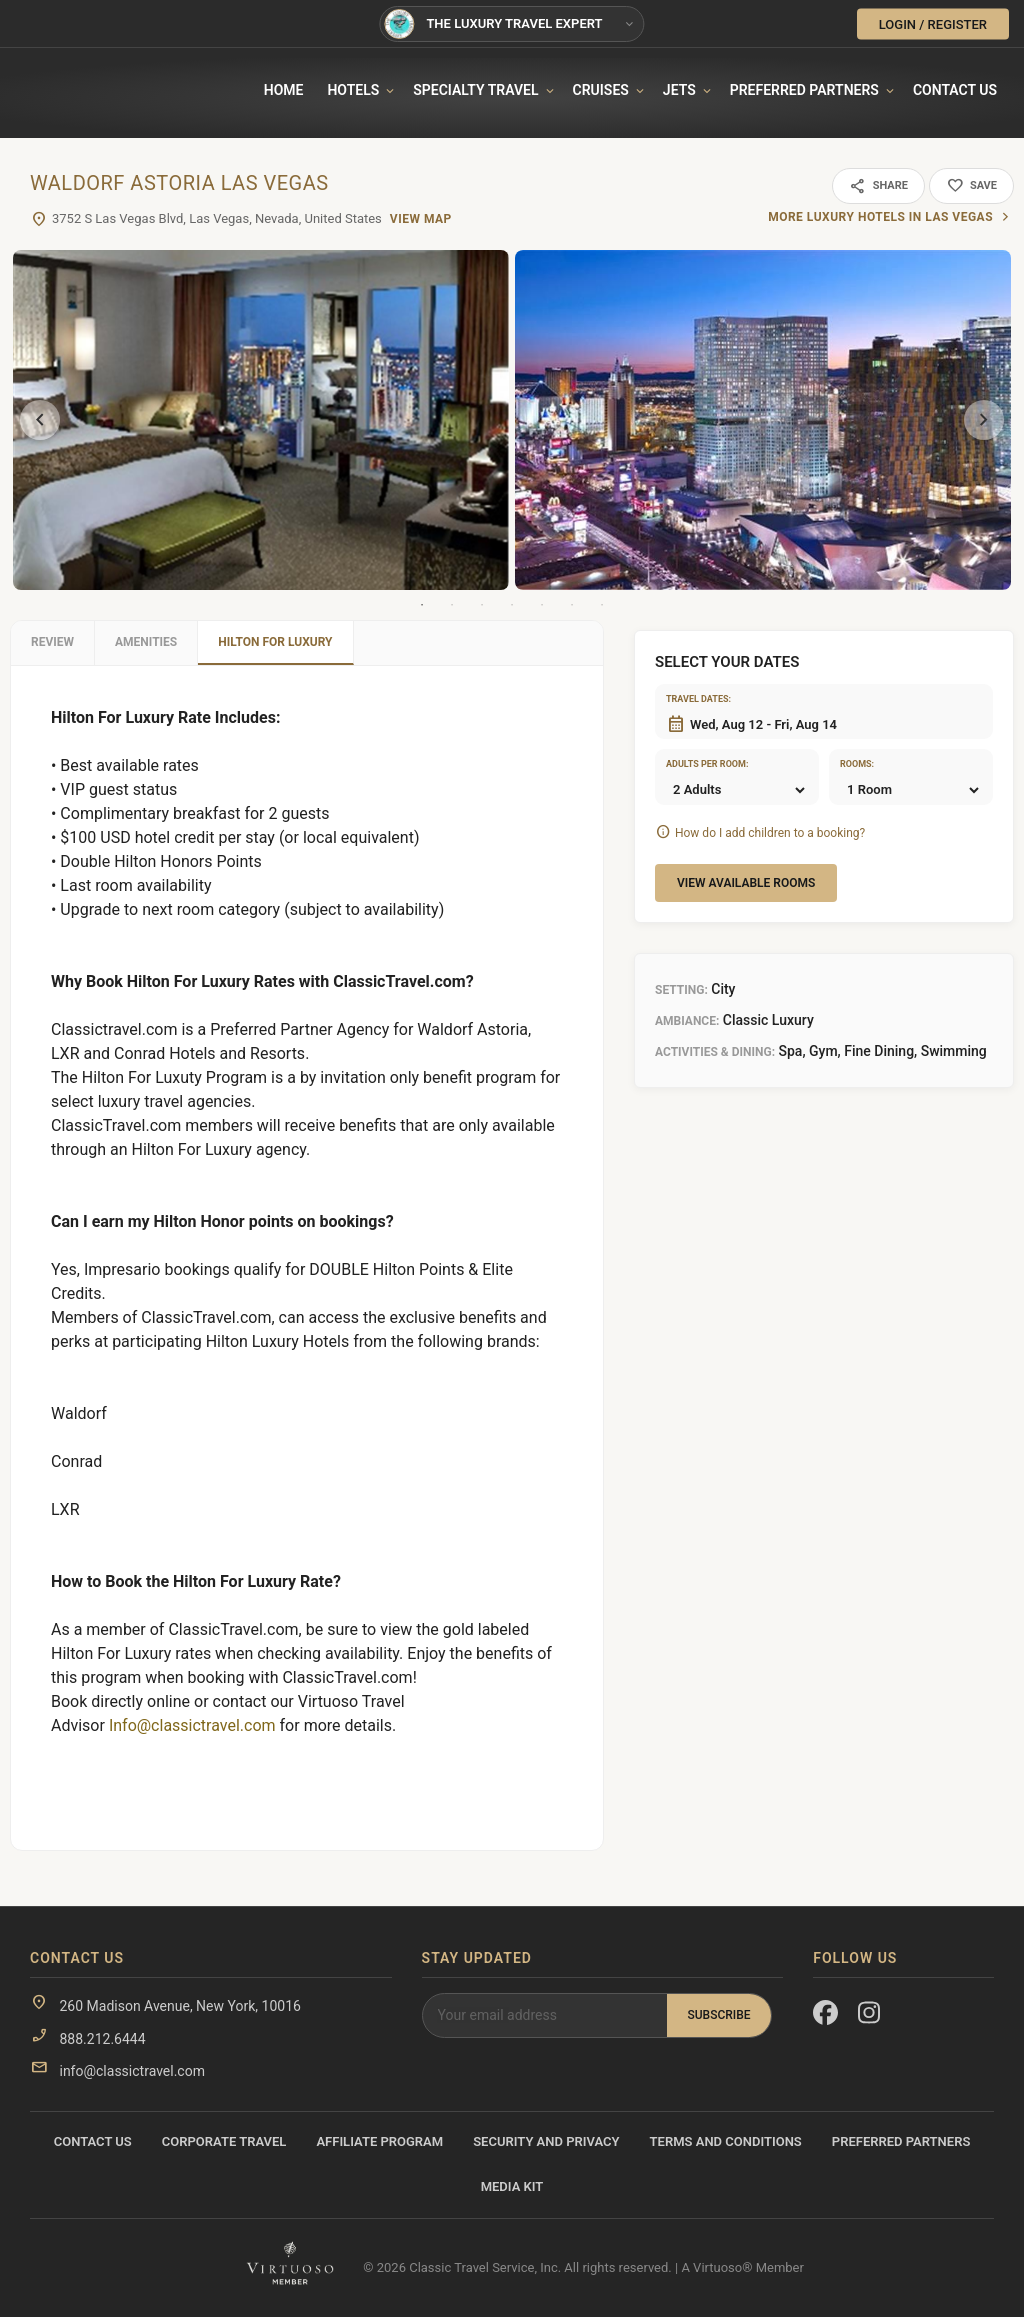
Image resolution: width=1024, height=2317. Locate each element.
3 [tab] (482, 605)
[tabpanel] (261, 420)
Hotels (353, 90)
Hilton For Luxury (275, 642)
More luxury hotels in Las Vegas (880, 217)
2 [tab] (452, 605)
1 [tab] (422, 605)
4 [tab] (512, 605)
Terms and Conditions (726, 2141)
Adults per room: (691, 764)
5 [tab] (542, 605)
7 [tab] (602, 605)
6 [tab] (572, 605)
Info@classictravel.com (192, 1725)
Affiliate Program (379, 2141)
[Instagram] (870, 2017)
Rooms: (857, 764)
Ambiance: (687, 1021)
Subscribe (718, 2015)
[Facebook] (825, 2017)
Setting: (681, 990)
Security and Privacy (546, 2141)
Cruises (601, 90)
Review (52, 642)
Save (971, 186)
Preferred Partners (804, 90)
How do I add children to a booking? (770, 833)
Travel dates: (691, 699)
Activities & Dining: (715, 1052)
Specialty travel (475, 90)
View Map (421, 219)
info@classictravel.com (131, 2071)
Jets (679, 90)
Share (878, 186)
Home (284, 90)
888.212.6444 (102, 2039)
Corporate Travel (224, 2141)
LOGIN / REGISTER (933, 23)
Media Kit (512, 2186)
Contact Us (955, 90)
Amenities (146, 642)
